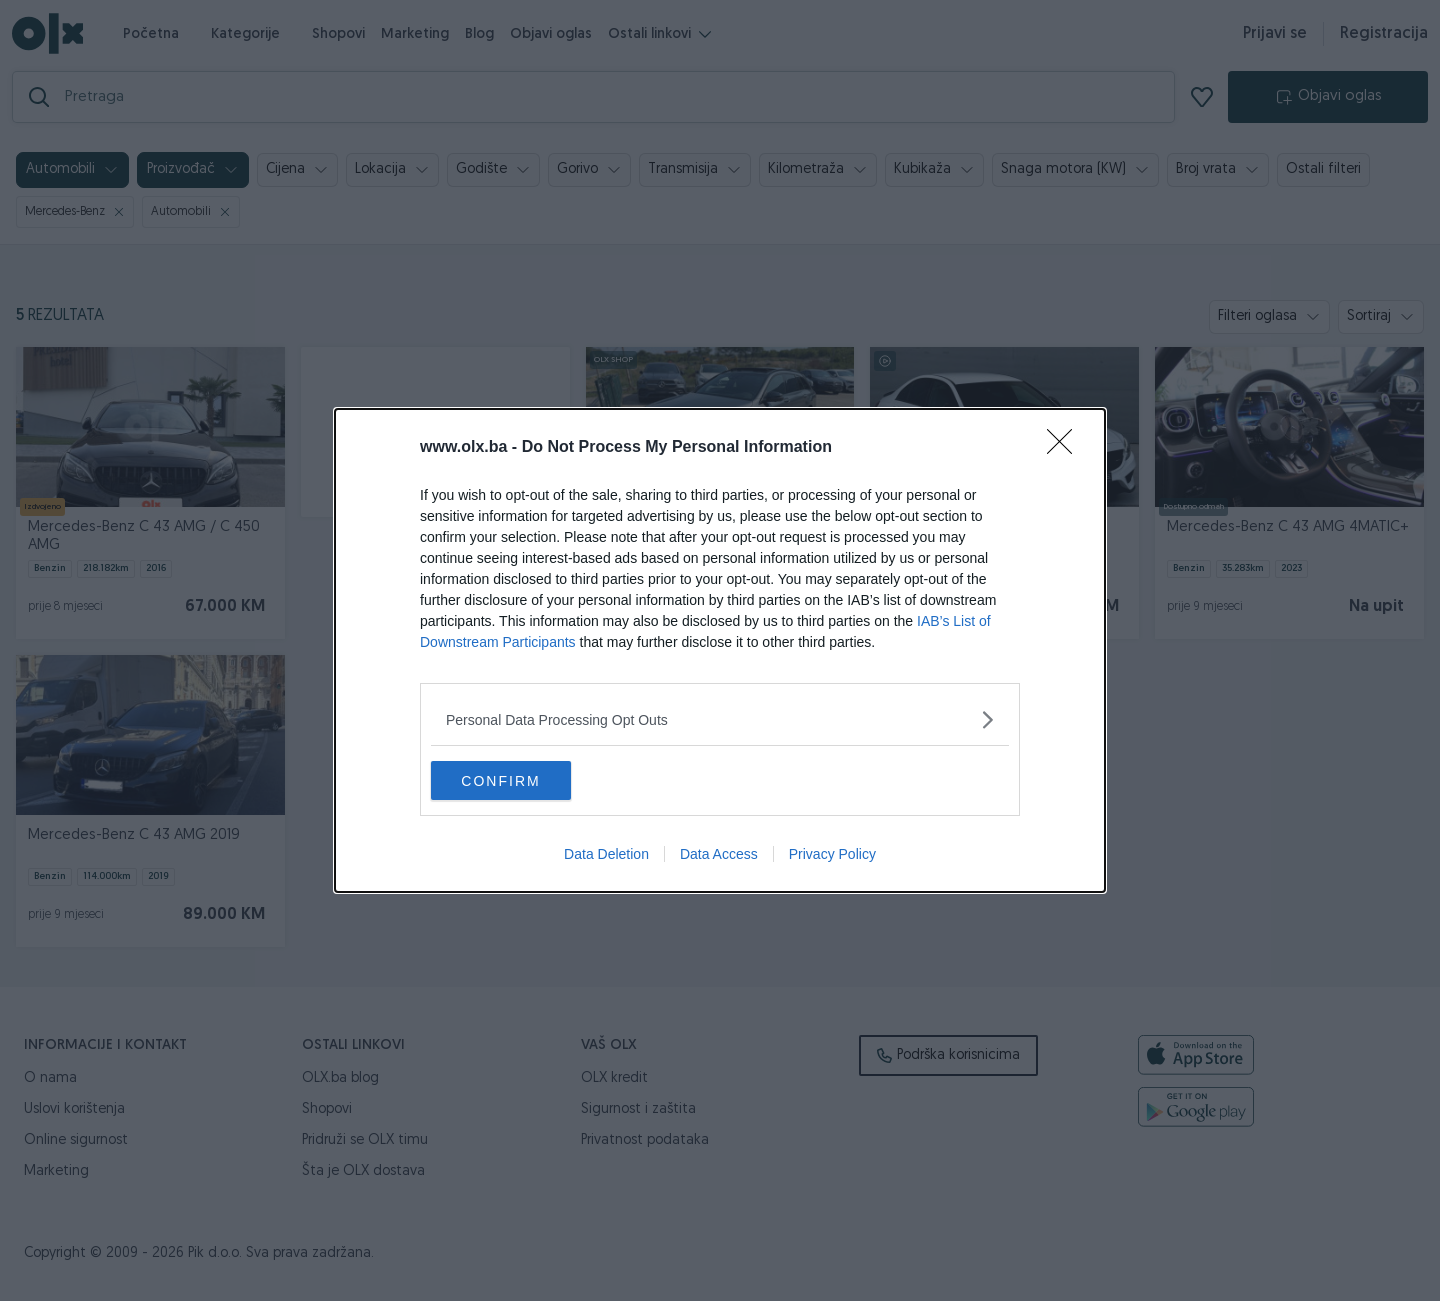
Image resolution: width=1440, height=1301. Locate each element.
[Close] (1066, 448)
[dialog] (720, 651)
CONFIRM (525, 781)
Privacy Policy (832, 855)
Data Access (719, 855)
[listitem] (720, 719)
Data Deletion (606, 855)
